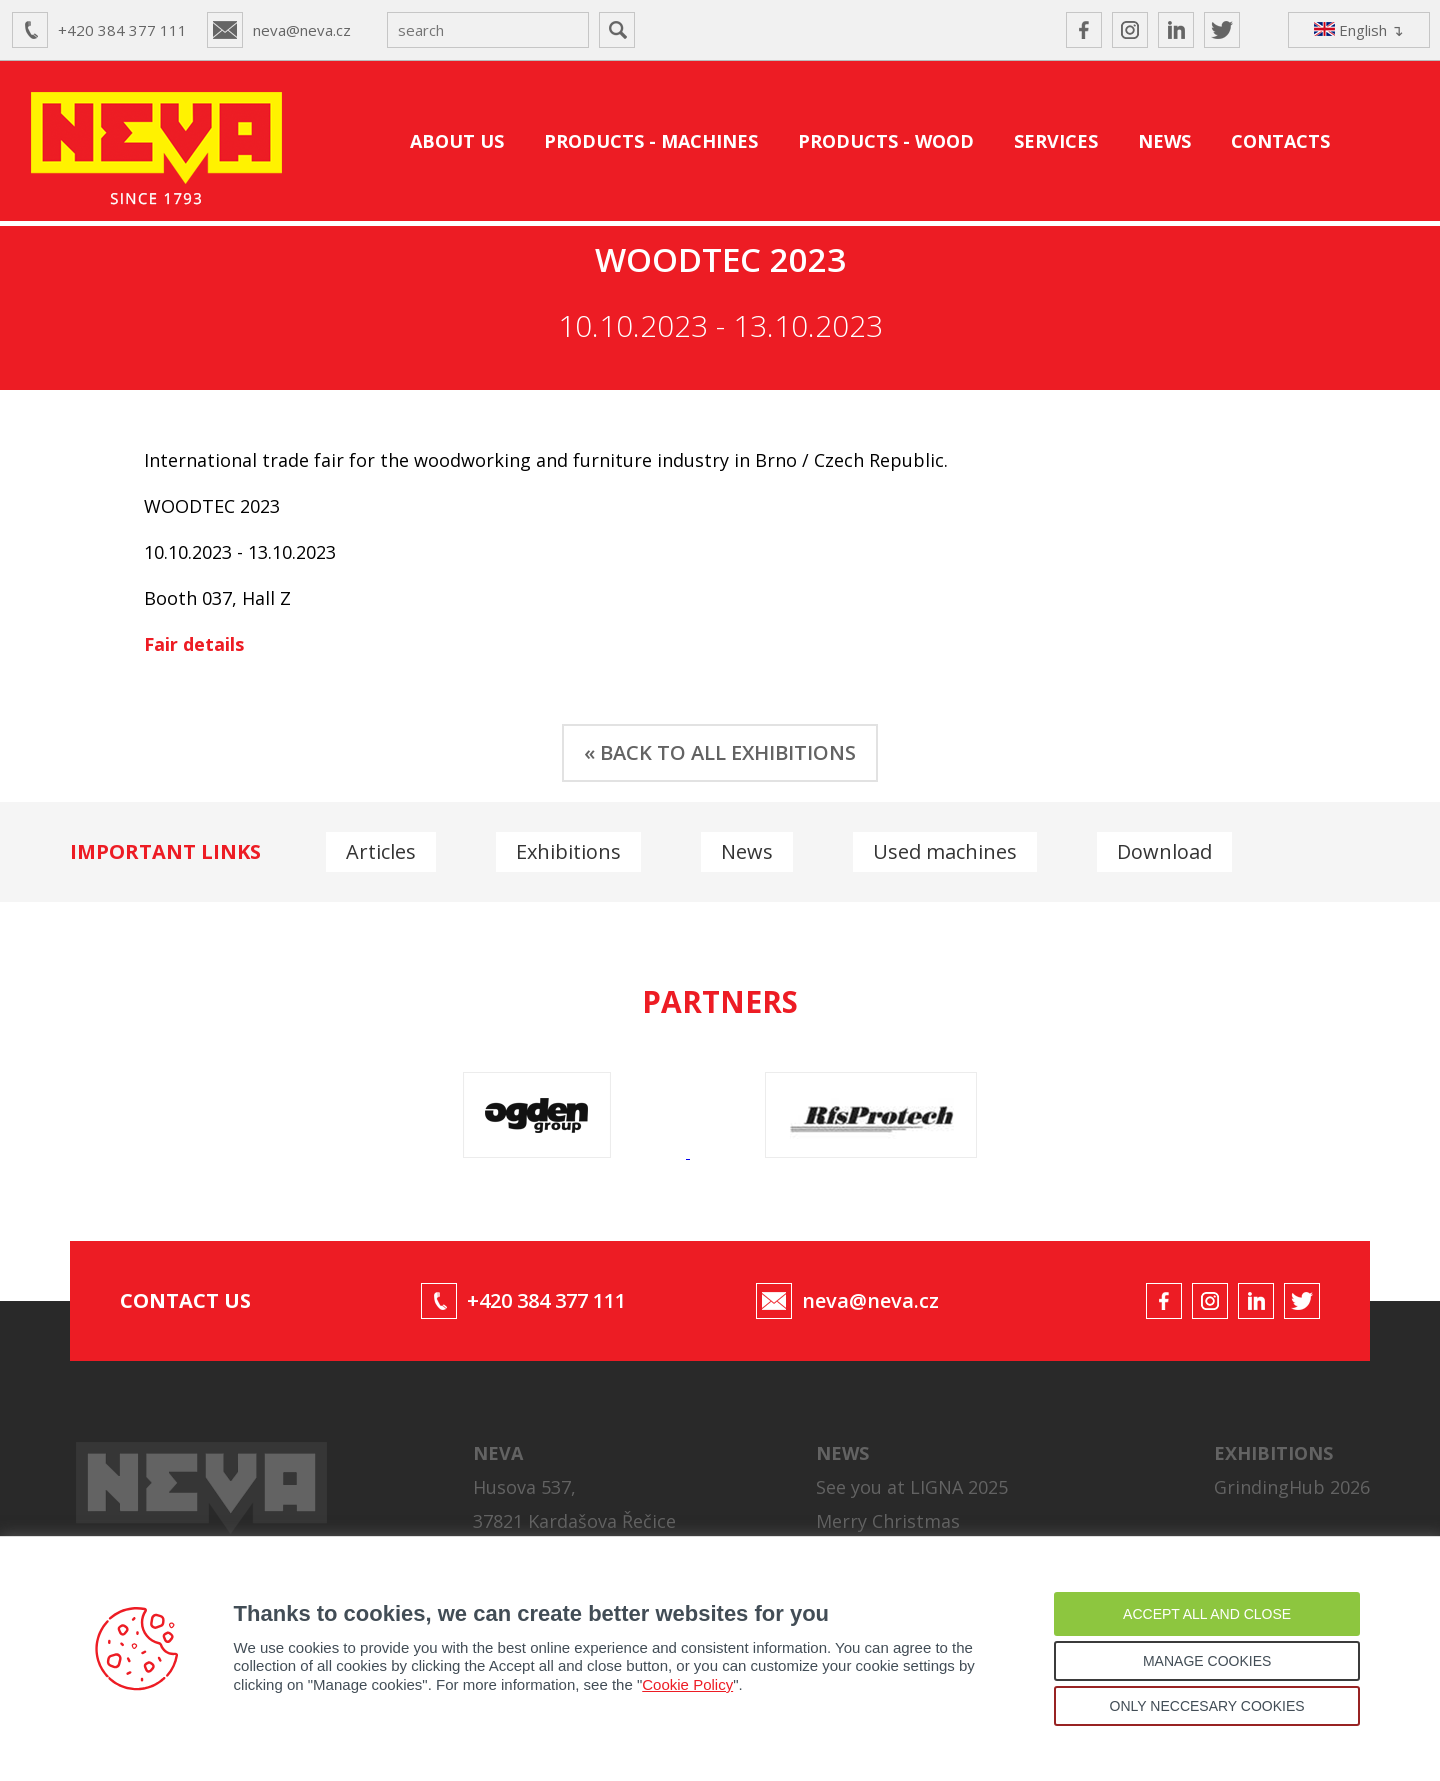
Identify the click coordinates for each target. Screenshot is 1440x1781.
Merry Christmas (888, 1521)
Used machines (945, 851)
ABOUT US (457, 141)
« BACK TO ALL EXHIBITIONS (720, 752)
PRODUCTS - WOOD (886, 141)
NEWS (1164, 141)
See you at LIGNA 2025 (912, 1487)
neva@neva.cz (302, 30)
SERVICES (1056, 141)
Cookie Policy (687, 1684)
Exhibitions (568, 851)
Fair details (194, 644)
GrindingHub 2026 (1292, 1487)
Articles (381, 851)
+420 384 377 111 (122, 30)
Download (1164, 851)
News (747, 851)
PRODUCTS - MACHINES (651, 141)
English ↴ (1359, 30)
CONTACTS (1280, 141)
